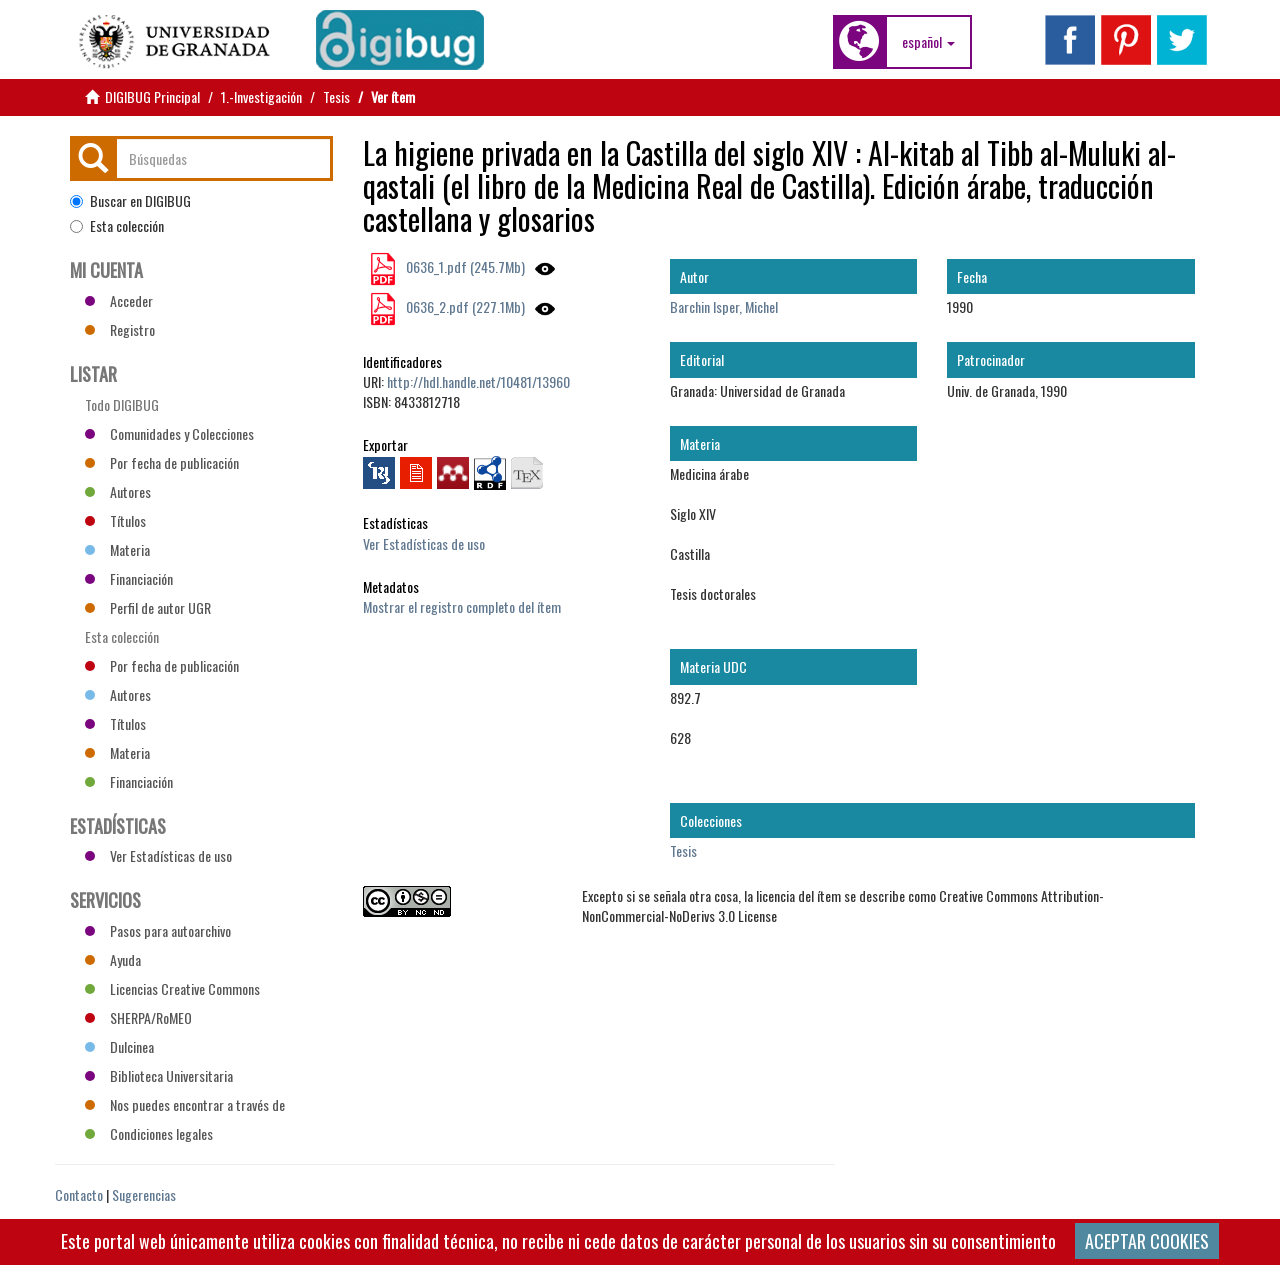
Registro (120, 329)
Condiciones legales (149, 1133)
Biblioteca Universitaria (159, 1075)
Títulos (115, 520)
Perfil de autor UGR (148, 607)
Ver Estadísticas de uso (424, 543)
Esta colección (117, 226)
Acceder (119, 300)
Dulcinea (119, 1046)
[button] (928, 42)
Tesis (336, 96)
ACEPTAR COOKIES (1147, 1241)
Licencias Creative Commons (172, 988)
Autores (118, 491)
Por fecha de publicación (162, 462)
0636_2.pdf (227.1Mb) (464, 306)
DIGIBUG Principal (152, 96)
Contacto (79, 1194)
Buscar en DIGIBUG (130, 201)
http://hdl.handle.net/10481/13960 (478, 381)
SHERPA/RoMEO (138, 1017)
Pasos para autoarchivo (158, 930)
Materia (117, 549)
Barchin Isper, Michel (724, 306)
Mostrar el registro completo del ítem (462, 606)
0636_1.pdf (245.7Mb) (464, 266)
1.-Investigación (261, 96)
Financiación (129, 578)
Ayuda (113, 959)
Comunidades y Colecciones (169, 433)
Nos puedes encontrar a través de (185, 1104)
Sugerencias (144, 1194)
